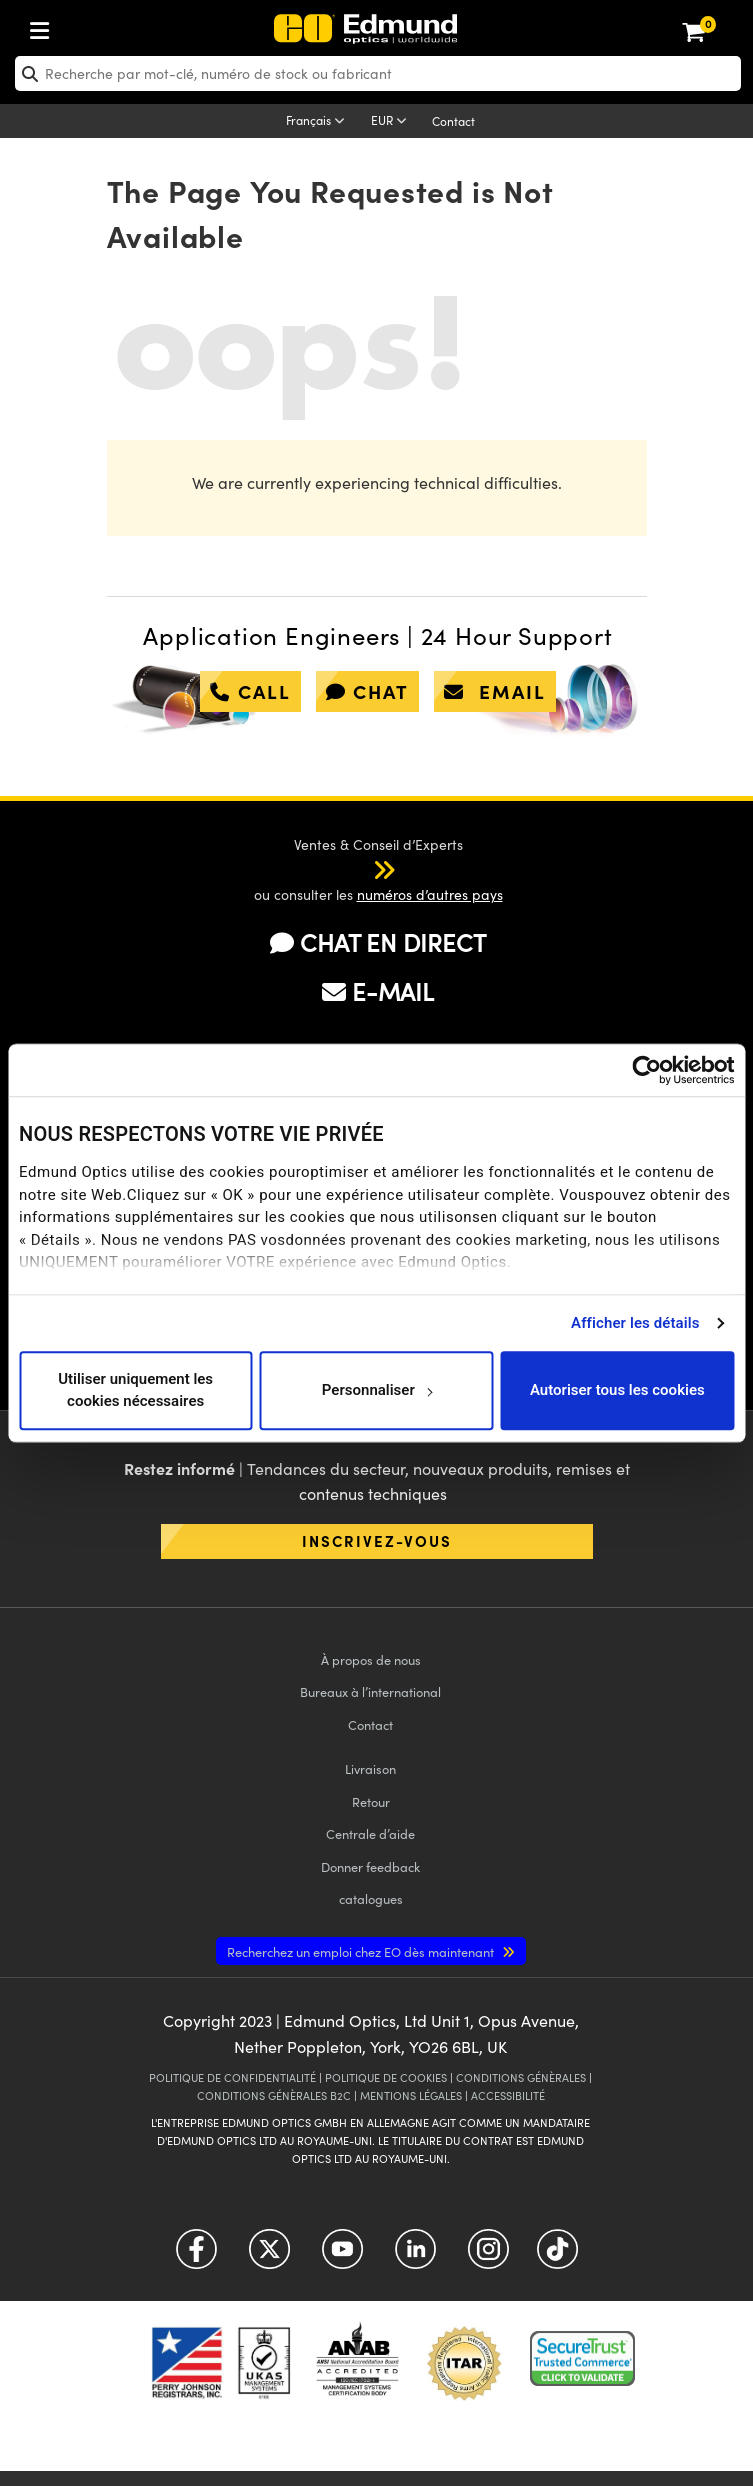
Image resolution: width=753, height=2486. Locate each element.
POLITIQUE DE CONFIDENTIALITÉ (232, 2077)
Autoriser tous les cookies (617, 1390)
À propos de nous (371, 1659)
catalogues (371, 1898)
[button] (364, 869)
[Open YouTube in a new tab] (342, 2256)
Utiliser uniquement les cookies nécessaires (135, 1390)
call (250, 691)
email (495, 691)
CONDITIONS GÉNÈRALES (521, 2077)
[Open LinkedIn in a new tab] (415, 2256)
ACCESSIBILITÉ (508, 2095)
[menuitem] (106, 26)
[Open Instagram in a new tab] (488, 2256)
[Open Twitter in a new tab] (269, 2256)
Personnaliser (377, 1390)
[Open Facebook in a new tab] (196, 2256)
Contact (453, 121)
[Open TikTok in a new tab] (557, 2256)
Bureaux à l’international (370, 1691)
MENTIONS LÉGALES (411, 2095)
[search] (378, 73)
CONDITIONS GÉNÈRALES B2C (274, 2095)
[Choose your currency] (392, 122)
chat (368, 691)
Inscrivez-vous (377, 1540)
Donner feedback (370, 1866)
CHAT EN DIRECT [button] (378, 942)
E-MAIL (378, 991)
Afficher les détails (635, 1323)
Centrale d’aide (370, 1833)
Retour (371, 1801)
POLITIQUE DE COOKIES (386, 2077)
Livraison (370, 1768)
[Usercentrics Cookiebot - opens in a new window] (646, 1070)
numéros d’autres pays (430, 894)
